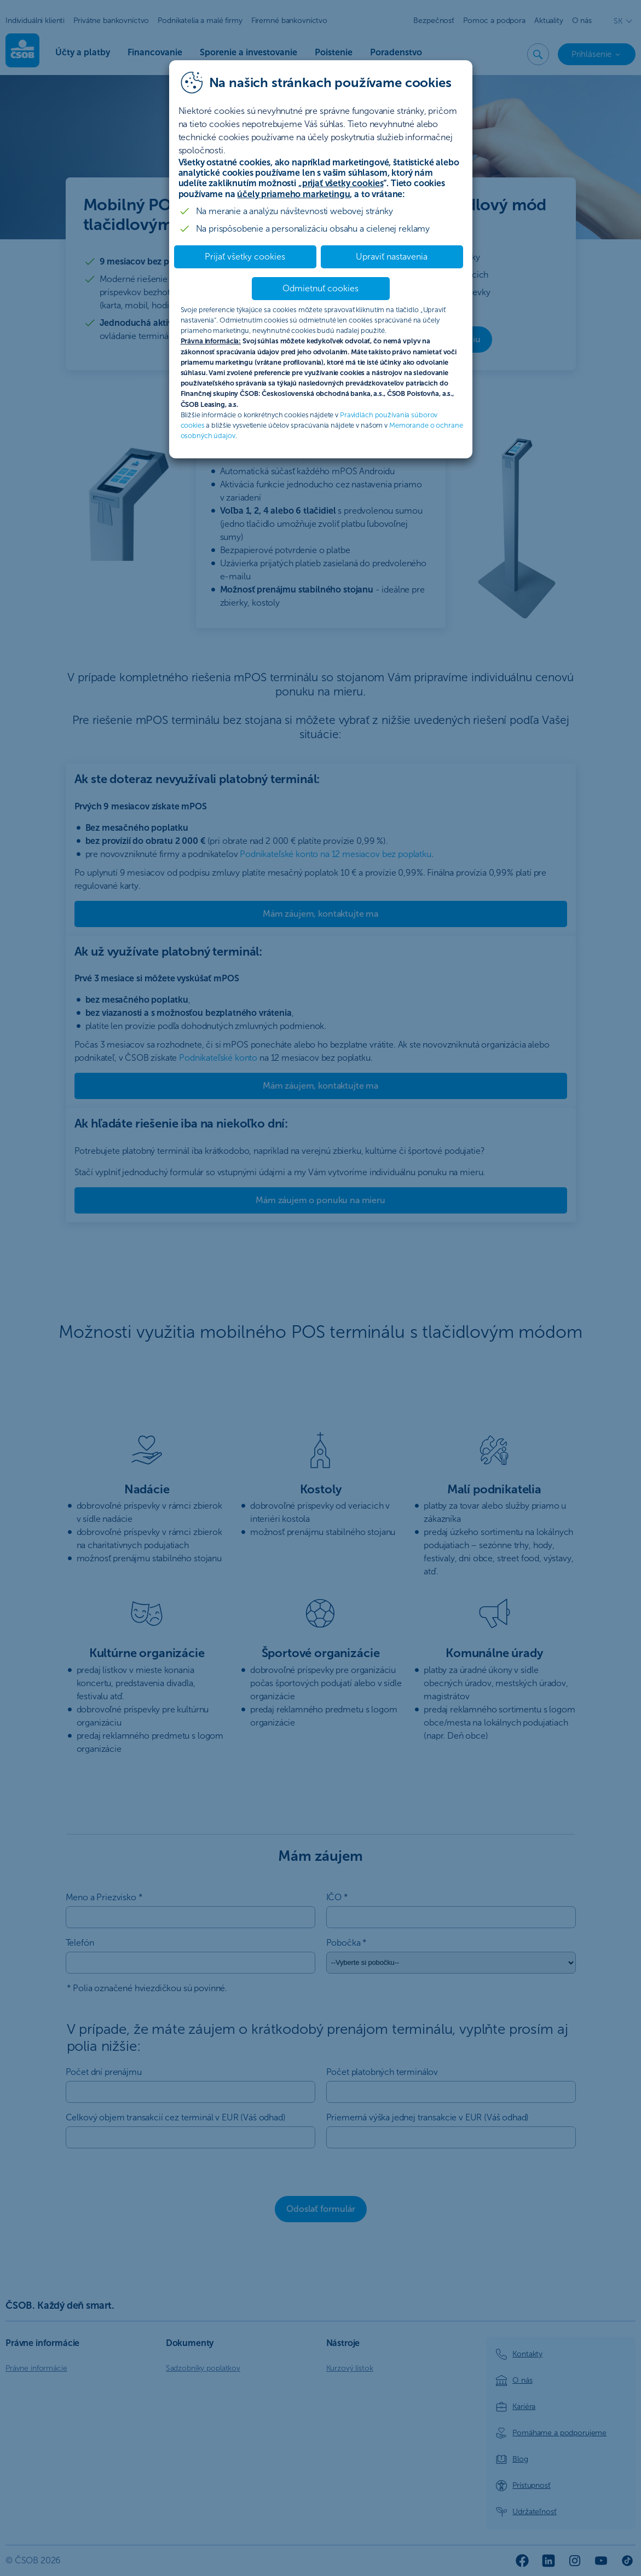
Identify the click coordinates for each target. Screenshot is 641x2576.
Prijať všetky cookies (245, 256)
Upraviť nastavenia (392, 256)
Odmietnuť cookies (320, 288)
